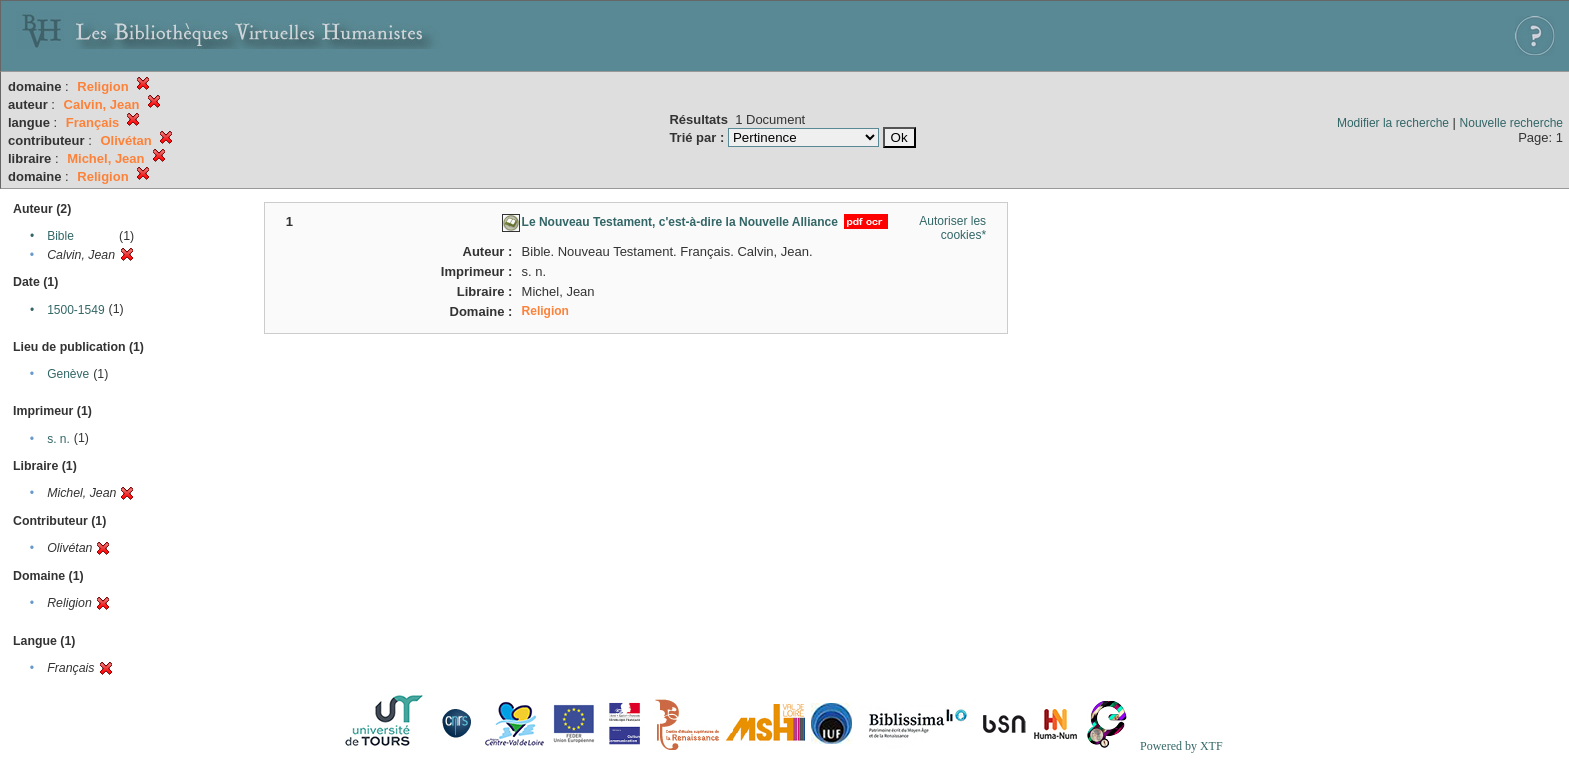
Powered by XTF (1181, 746)
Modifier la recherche (1393, 123)
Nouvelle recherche (1511, 123)
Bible (60, 236)
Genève (68, 374)
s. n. (58, 439)
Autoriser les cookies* (952, 228)
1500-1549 (75, 310)
